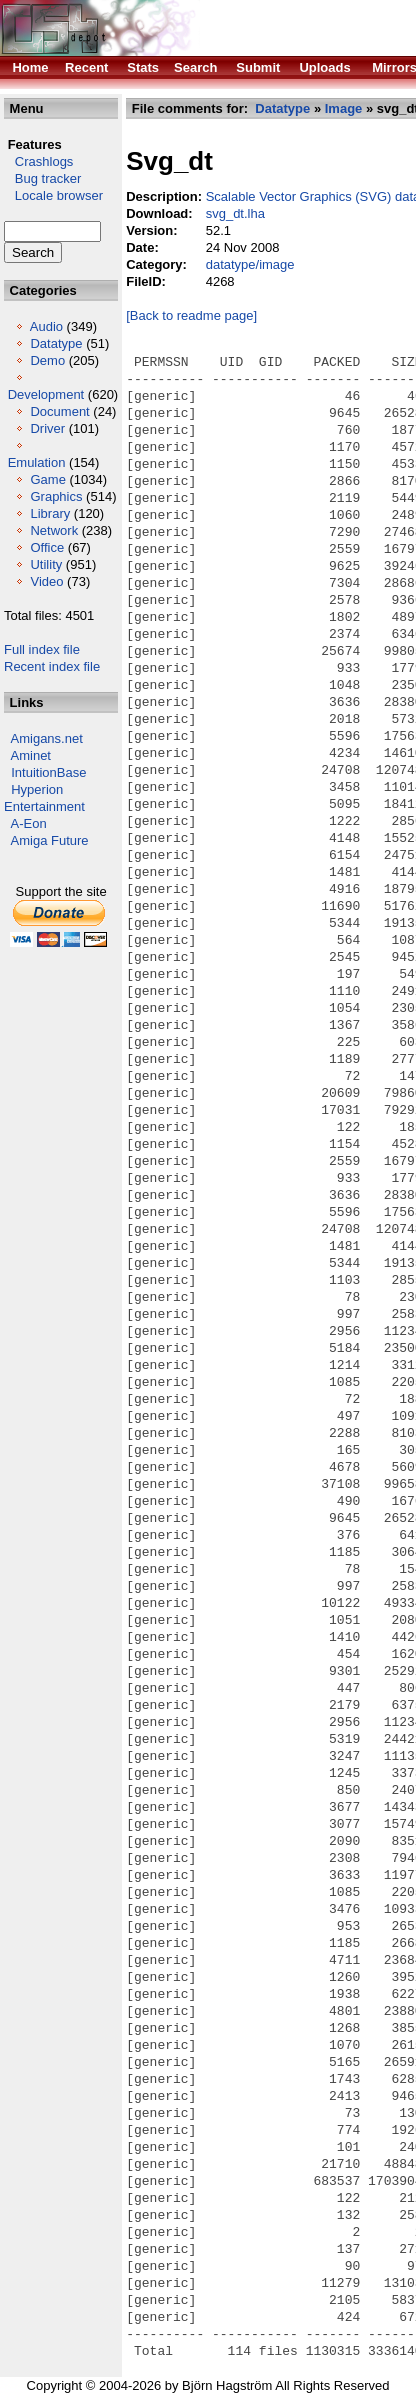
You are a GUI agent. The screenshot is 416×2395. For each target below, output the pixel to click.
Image (344, 108)
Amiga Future (50, 840)
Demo (47, 360)
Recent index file (52, 666)
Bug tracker (42, 178)
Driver (47, 428)
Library (50, 513)
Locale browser (53, 195)
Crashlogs (38, 161)
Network (54, 530)
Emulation (37, 462)
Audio (46, 326)
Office (47, 547)
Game (47, 479)
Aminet (31, 755)
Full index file (42, 649)
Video (46, 581)
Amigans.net (47, 738)
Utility (46, 564)
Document (59, 411)
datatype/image (250, 264)
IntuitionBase (48, 772)
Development (46, 394)
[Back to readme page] (191, 315)
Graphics (56, 496)
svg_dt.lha (235, 213)
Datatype (56, 343)
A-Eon (29, 823)
